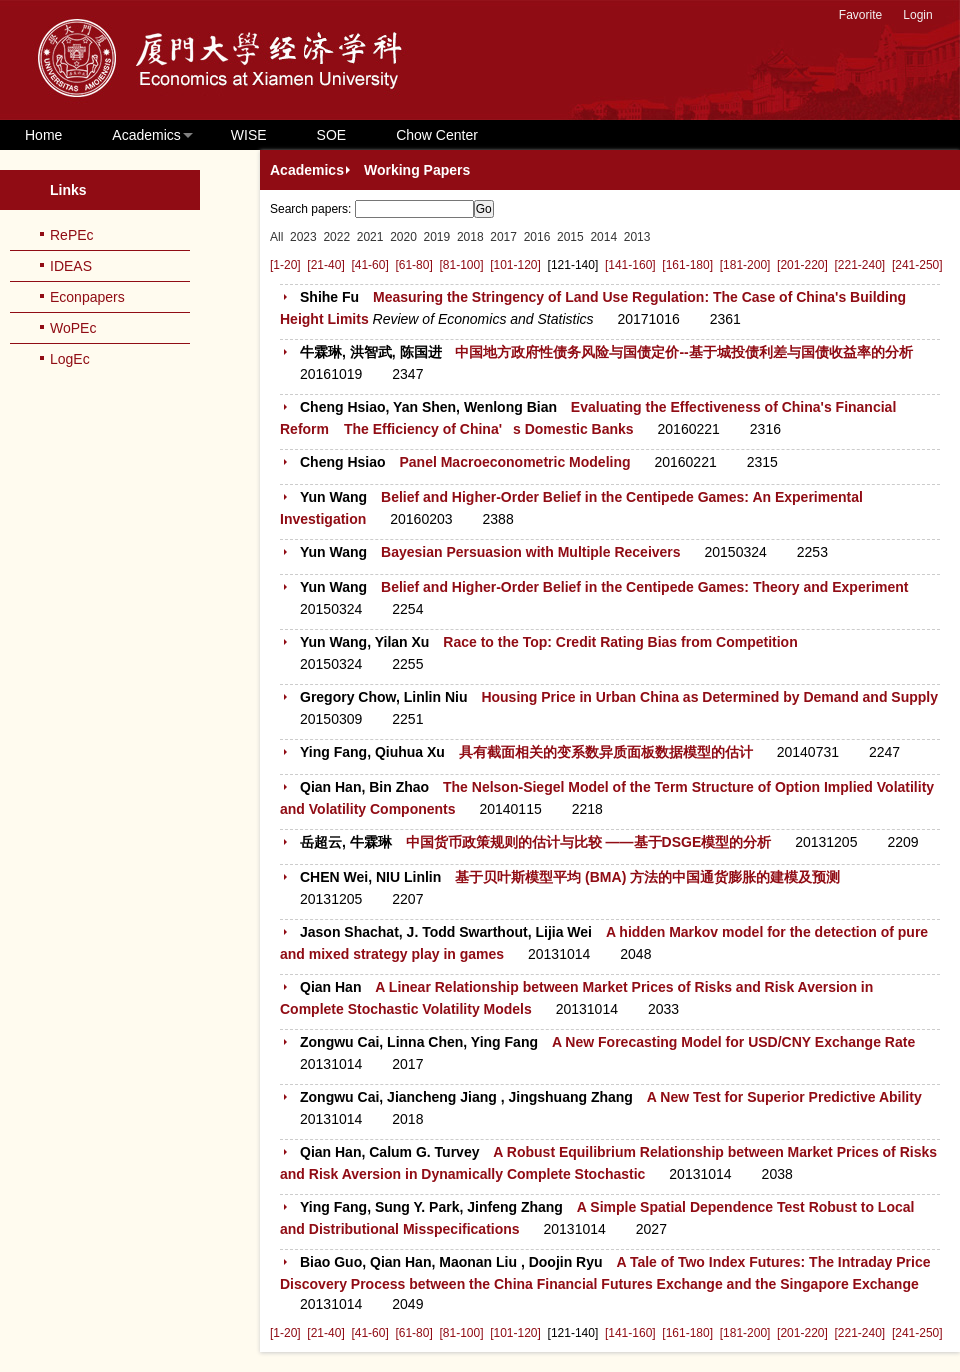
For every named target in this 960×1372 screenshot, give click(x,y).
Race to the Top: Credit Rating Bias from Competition (620, 642)
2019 (437, 237)
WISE (249, 135)
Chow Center (437, 135)
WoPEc (73, 328)
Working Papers (417, 170)
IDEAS (71, 266)
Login (917, 15)
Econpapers (87, 297)
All (276, 237)
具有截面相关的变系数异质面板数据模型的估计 (606, 752)
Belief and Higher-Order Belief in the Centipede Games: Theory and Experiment (644, 587)
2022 (336, 237)
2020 (403, 237)
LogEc (70, 359)
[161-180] (687, 265)
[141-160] (630, 265)
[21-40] (325, 265)
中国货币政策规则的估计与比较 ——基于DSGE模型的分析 (589, 842)
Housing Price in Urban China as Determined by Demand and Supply (709, 697)
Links (68, 190)
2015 (570, 237)
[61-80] (413, 265)
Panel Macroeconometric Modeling (514, 462)
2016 (537, 237)
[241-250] (917, 265)
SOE (332, 135)
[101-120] (515, 265)
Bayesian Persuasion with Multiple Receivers (531, 552)
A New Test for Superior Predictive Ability (784, 1097)
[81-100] (461, 265)
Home (43, 135)
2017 (503, 237)
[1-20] (285, 265)
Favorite (860, 15)
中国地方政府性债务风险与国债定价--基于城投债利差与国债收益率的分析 (683, 352)
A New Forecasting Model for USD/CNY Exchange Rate (733, 1042)
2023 (303, 237)
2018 (470, 237)
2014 (603, 237)
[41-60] (369, 265)
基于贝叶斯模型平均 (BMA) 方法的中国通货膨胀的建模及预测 (647, 877)
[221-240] (860, 265)
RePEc (72, 235)
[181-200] (745, 265)
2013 (637, 237)
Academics (146, 135)
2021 (370, 237)
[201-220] (802, 265)
